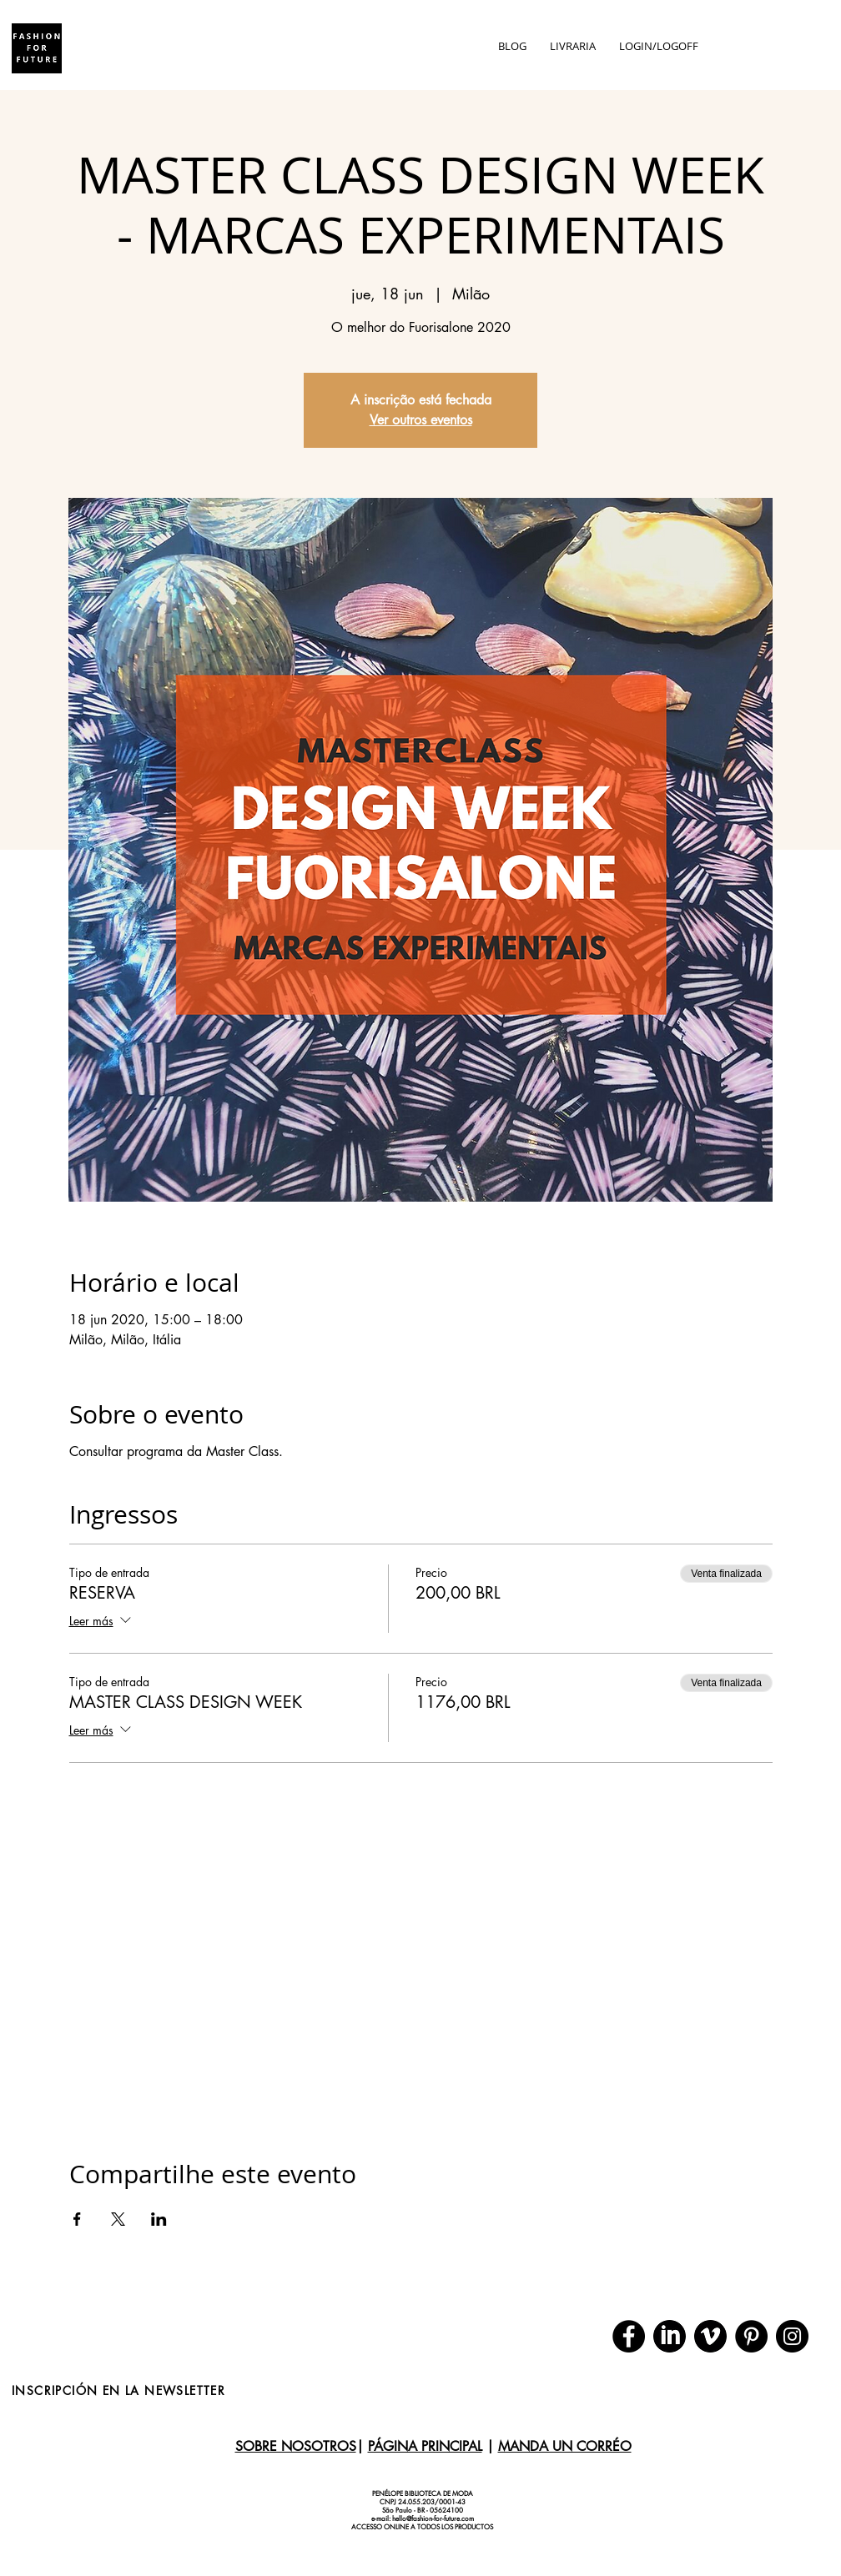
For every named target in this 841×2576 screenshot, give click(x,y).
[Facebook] (628, 2336)
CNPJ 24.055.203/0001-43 (423, 2502)
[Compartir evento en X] (118, 2219)
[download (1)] (710, 2336)
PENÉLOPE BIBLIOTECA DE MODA (422, 2493)
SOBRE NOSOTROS (295, 2446)
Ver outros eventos (421, 420)
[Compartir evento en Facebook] (77, 2219)
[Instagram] (792, 2336)
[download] (669, 2336)
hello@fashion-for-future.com (433, 2518)
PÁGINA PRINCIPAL (425, 2446)
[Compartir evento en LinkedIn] (159, 2219)
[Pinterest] (751, 2336)
